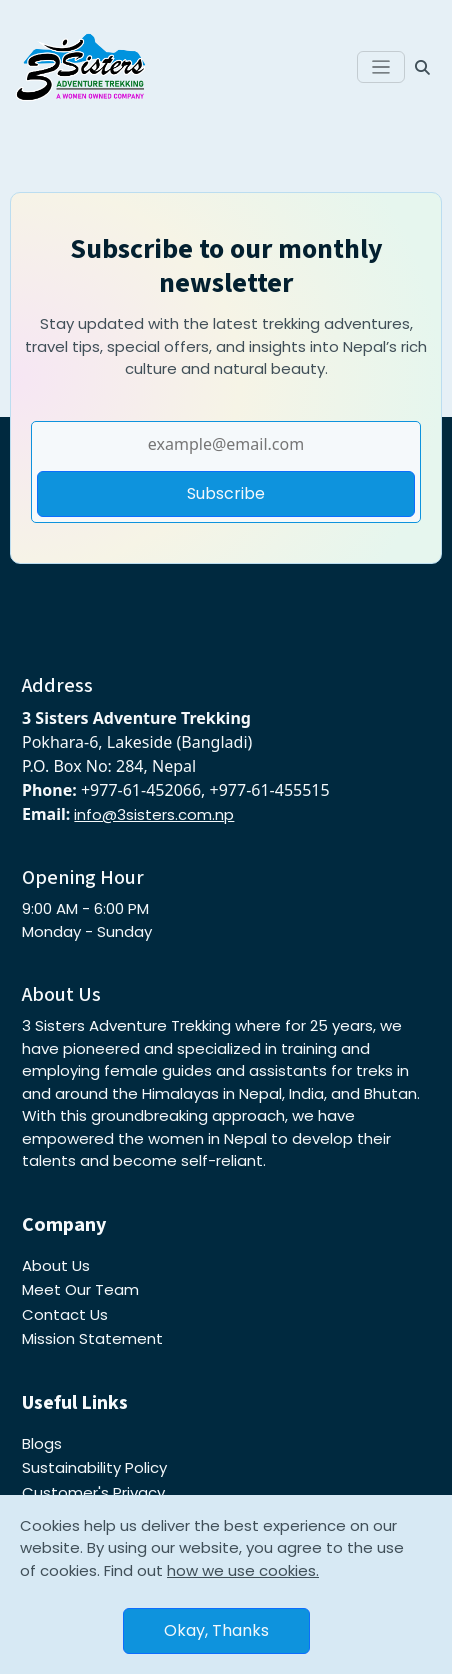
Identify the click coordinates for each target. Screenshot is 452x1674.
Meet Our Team (80, 1289)
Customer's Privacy (93, 1492)
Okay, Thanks (216, 1630)
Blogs (42, 1443)
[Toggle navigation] (381, 67)
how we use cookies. (243, 1570)
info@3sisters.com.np (154, 814)
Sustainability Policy (94, 1467)
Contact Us (65, 1314)
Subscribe (226, 493)
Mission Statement (92, 1338)
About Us (56, 1265)
